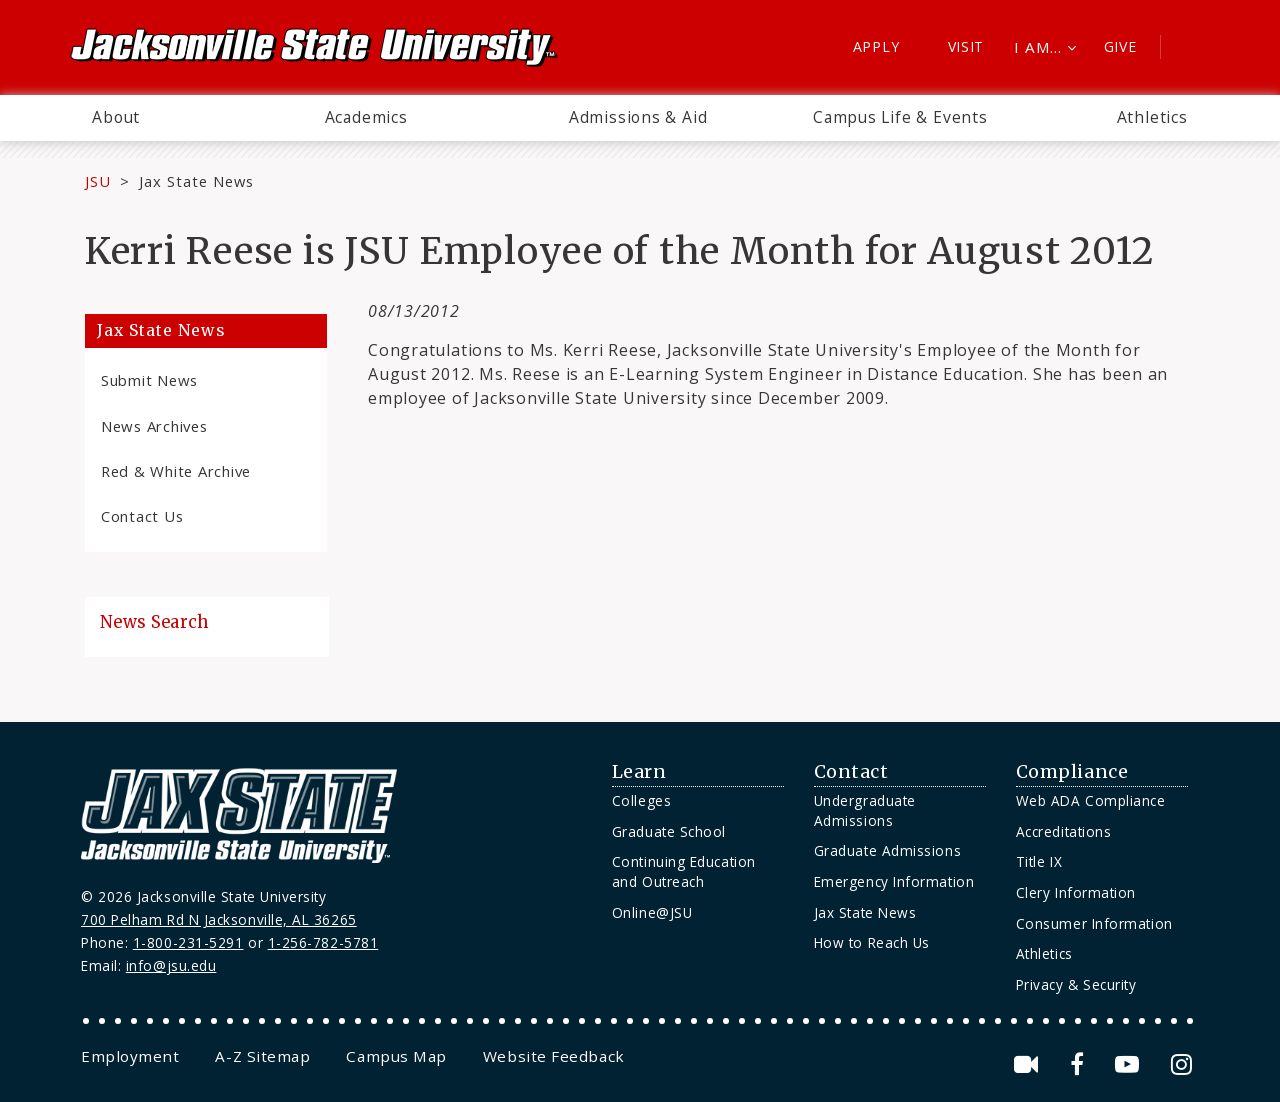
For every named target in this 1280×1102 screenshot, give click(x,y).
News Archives (154, 426)
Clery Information (1076, 892)
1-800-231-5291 (188, 942)
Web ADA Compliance (1091, 800)
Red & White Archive (176, 471)
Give (1120, 46)
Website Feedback (554, 1056)
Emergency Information (894, 881)
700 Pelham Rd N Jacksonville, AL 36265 (219, 919)
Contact (851, 772)
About (116, 117)
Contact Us (142, 516)
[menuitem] (116, 118)
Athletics (1152, 117)
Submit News (149, 380)
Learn (639, 772)
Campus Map (396, 1056)
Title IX (1039, 861)
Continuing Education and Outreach (684, 871)
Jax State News (196, 181)
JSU (98, 181)
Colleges (641, 800)
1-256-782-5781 (323, 942)
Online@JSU (652, 912)
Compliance (1072, 772)
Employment (130, 1056)
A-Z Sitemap (262, 1056)
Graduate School (669, 831)
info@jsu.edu (171, 965)
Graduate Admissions (887, 850)
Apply (876, 46)
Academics (366, 117)
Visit (966, 46)
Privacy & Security (1076, 984)
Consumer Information (1094, 923)
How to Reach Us (872, 942)
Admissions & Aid (638, 117)
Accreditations (1064, 831)
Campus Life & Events (900, 117)
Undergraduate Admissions (865, 810)
